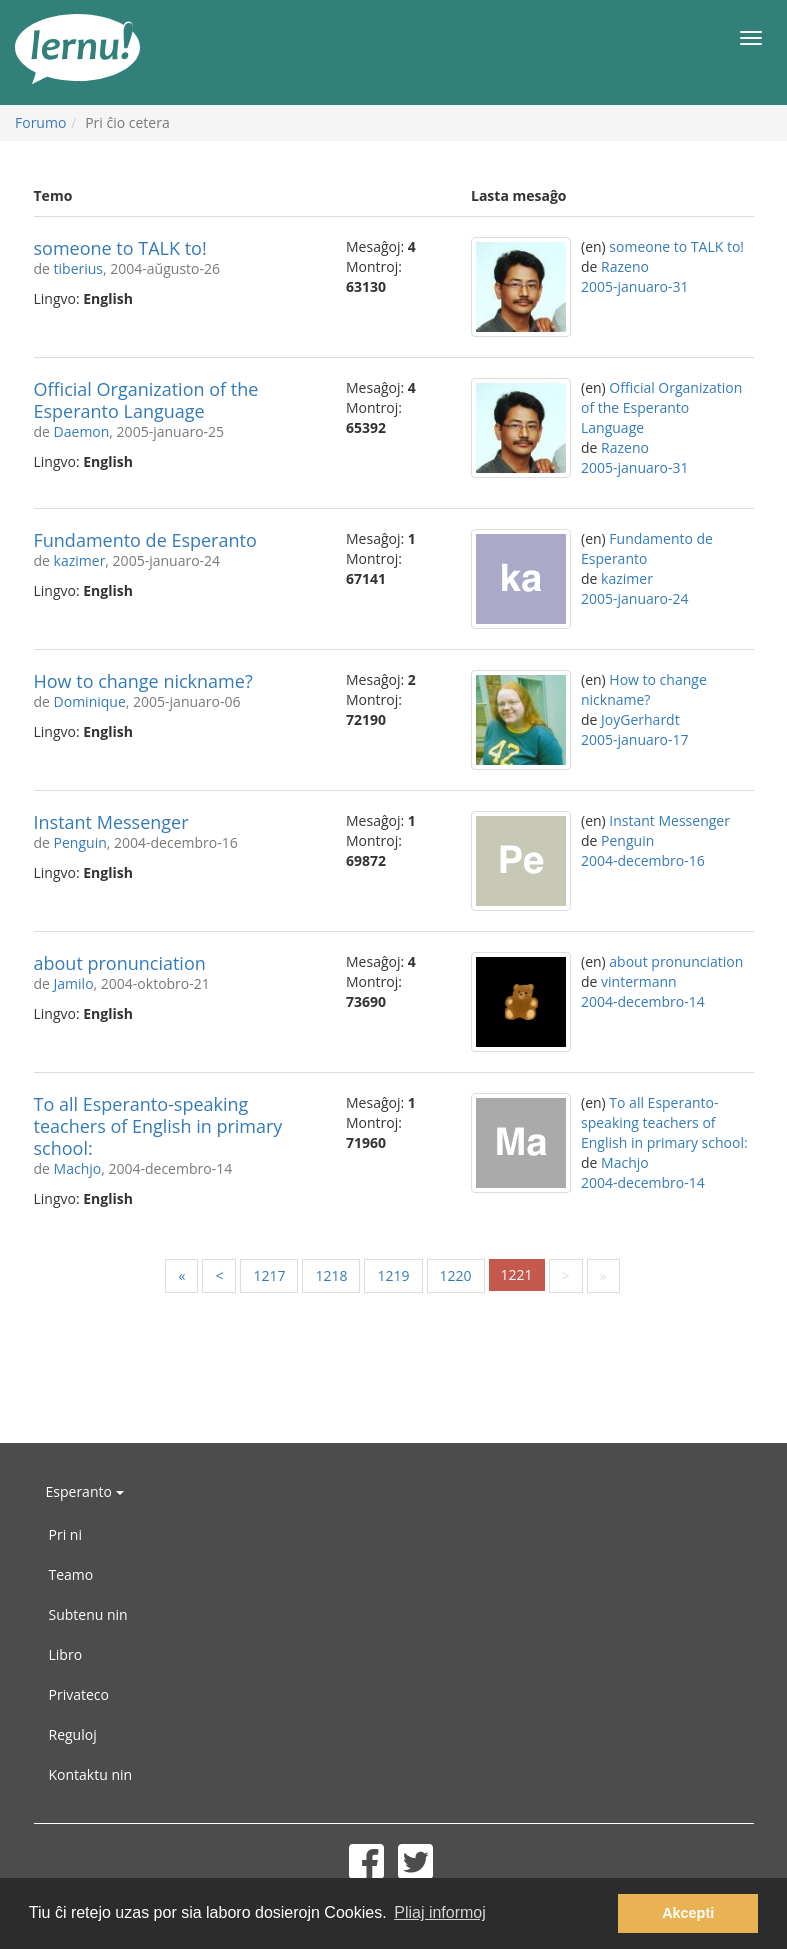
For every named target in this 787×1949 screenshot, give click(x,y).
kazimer (80, 560)
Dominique (90, 701)
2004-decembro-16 (643, 860)
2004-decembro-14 (643, 1001)
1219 (393, 1275)
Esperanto (85, 1491)
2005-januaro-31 (634, 286)
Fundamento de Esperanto (145, 540)
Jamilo (74, 983)
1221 (517, 1274)
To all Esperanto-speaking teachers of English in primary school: (158, 1126)
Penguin (80, 842)
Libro (66, 1654)
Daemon (82, 431)
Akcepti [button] (688, 1913)
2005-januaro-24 (634, 598)
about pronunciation (120, 963)
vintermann (639, 981)
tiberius (78, 268)
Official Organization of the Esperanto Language (146, 400)
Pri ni (65, 1534)
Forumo (40, 122)
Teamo (71, 1574)
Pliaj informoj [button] (440, 1912)
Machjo (78, 1168)
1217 (269, 1275)
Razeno (625, 266)
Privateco (79, 1694)
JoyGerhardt (640, 719)
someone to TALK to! (120, 248)
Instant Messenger (111, 822)
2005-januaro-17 (634, 739)
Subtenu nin (88, 1614)
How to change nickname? (143, 681)
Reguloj (73, 1734)
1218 (331, 1275)
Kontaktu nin (91, 1774)
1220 (456, 1275)
